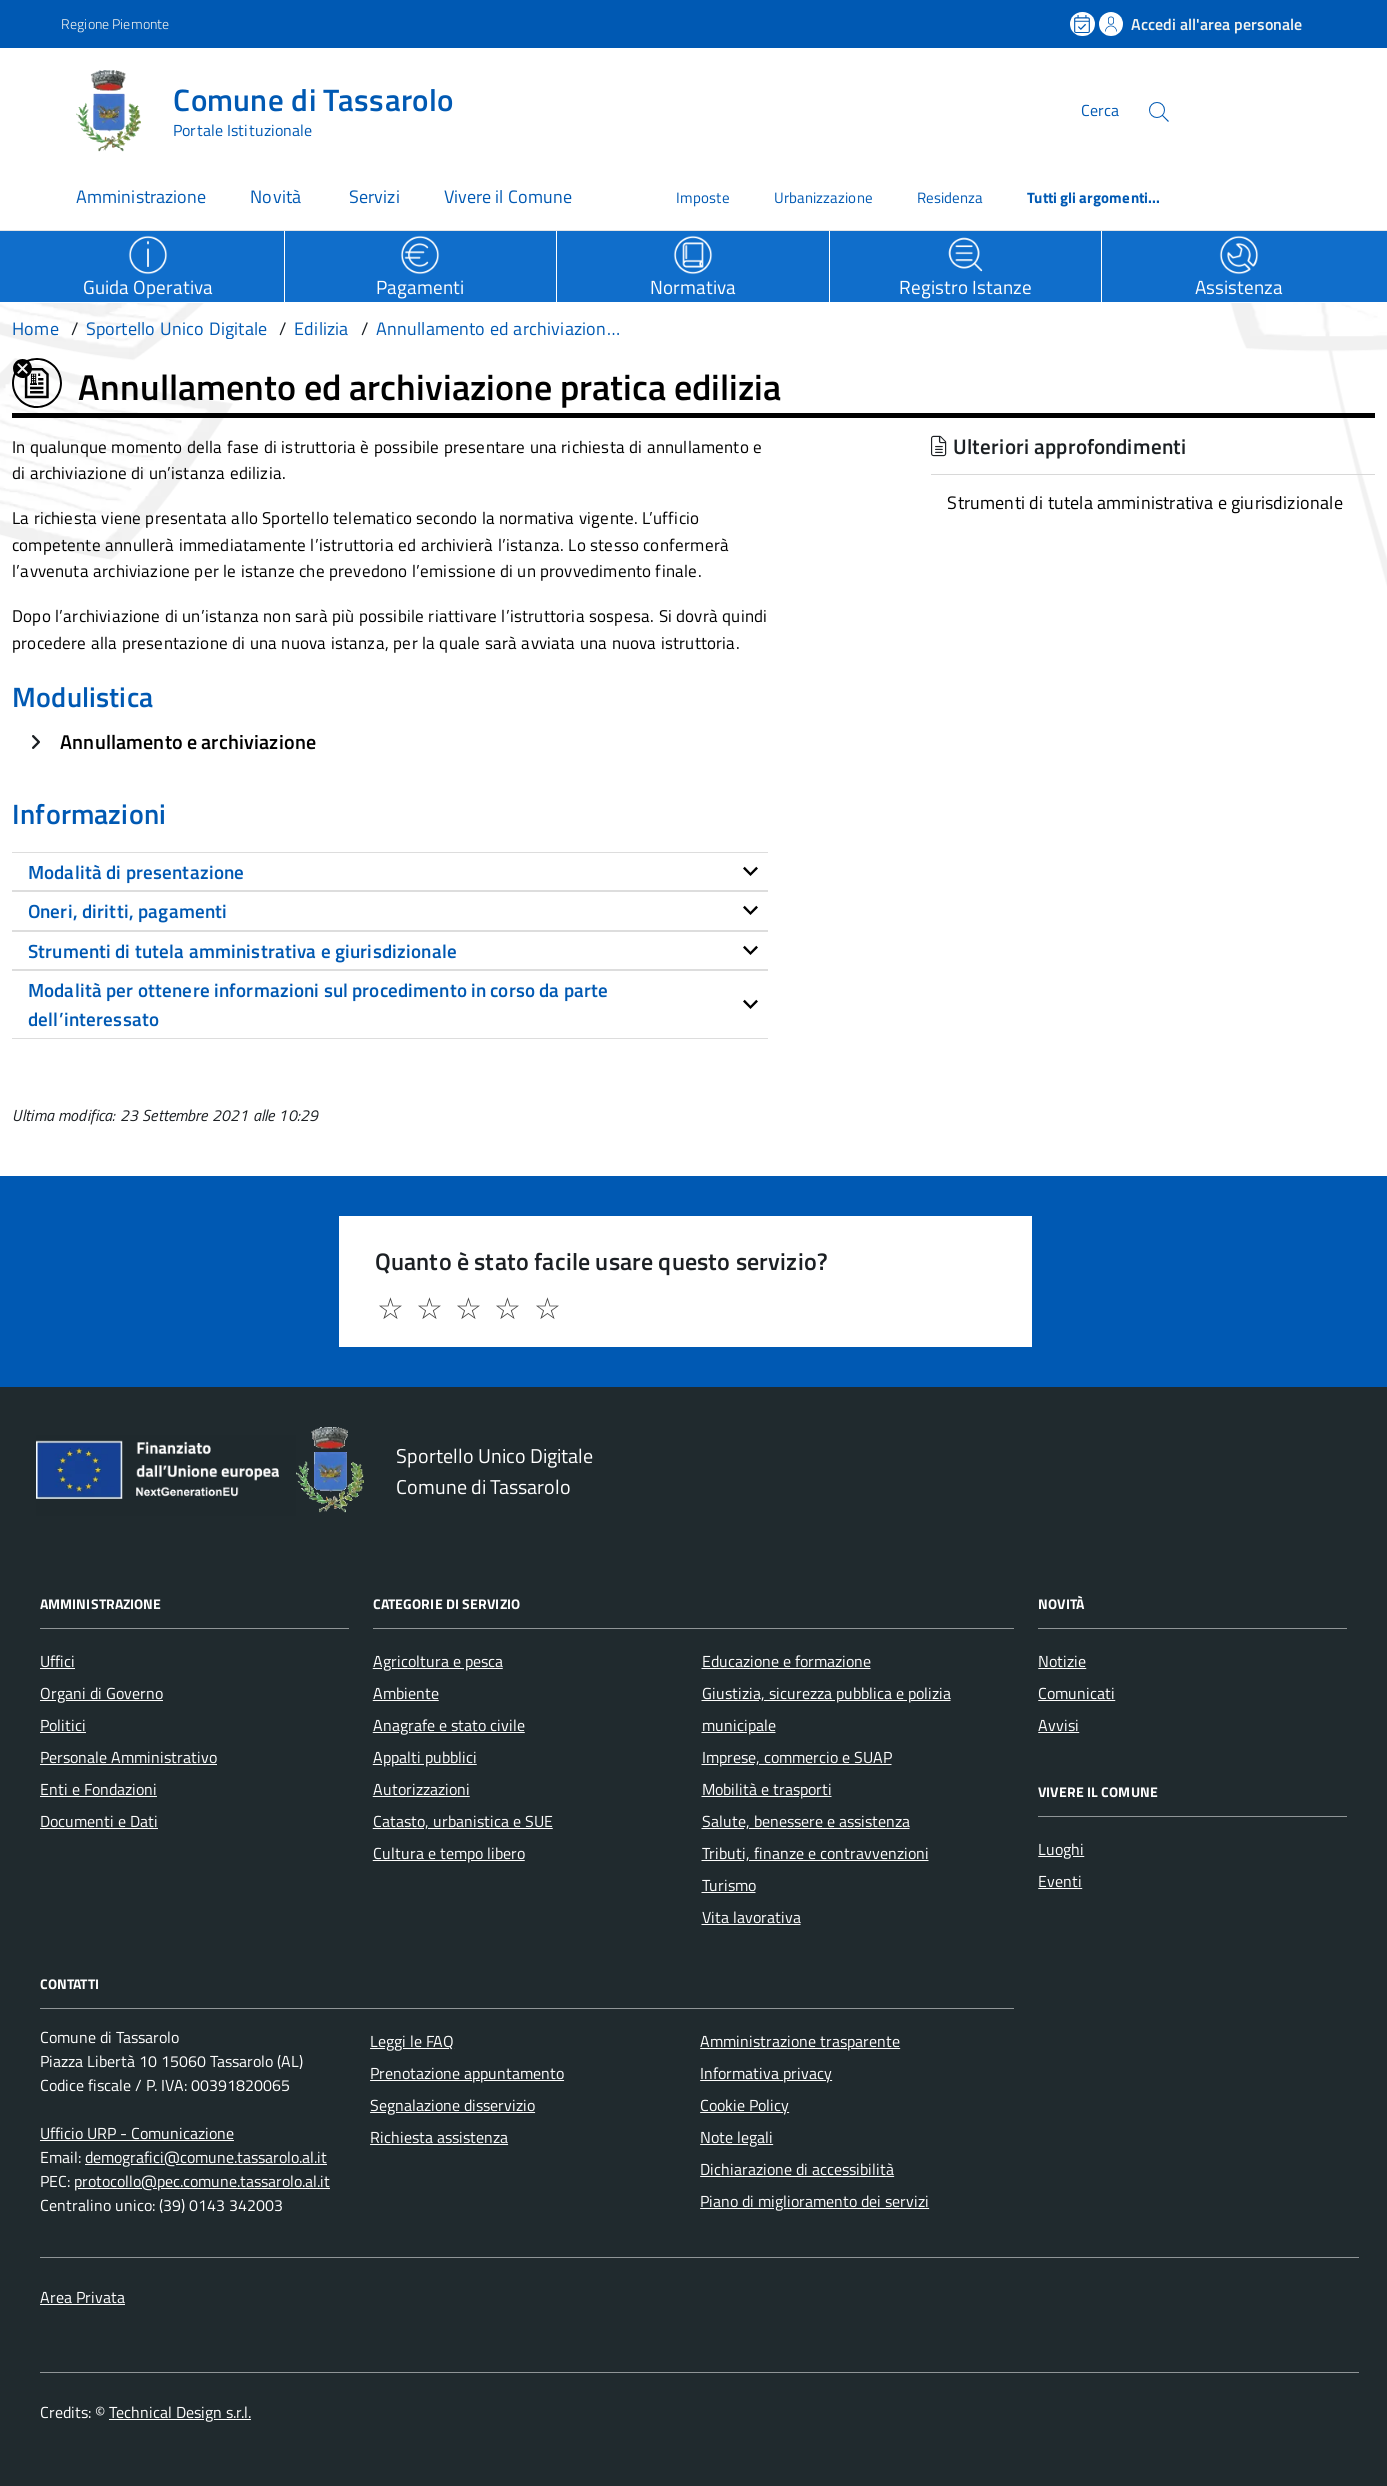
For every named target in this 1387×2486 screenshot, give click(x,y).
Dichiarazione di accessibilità (797, 2169)
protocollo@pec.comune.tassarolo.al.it (202, 2181)
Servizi (374, 196)
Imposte (703, 197)
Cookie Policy (744, 2105)
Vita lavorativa (751, 1917)
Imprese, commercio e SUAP (797, 1757)
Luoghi (1061, 1849)
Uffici (57, 1661)
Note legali (736, 2137)
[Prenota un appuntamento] (1084, 24)
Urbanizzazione (823, 197)
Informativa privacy (766, 2073)
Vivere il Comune (508, 196)
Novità (277, 196)
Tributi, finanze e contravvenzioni (815, 1853)
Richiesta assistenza (439, 2137)
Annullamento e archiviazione (188, 741)
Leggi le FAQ (412, 2041)
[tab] (390, 872)
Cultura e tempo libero (449, 1853)
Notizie (1062, 1661)
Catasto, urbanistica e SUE (463, 1821)
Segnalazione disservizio (452, 2105)
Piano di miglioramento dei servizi (814, 2201)
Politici (63, 1725)
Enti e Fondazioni (98, 1789)
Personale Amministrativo (128, 1757)
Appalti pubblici (425, 1757)
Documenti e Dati (99, 1821)
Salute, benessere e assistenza (806, 1821)
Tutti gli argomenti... (1093, 197)
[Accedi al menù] (38, 107)
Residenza (950, 197)
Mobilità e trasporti (767, 1789)
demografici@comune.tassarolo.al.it (206, 2157)
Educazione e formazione (786, 1661)
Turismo (729, 1885)
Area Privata (82, 2297)
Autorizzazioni (421, 1789)
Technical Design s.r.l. (180, 2412)
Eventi (1060, 1881)
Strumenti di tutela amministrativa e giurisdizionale (1144, 502)
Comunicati (1076, 1693)
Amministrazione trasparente (800, 2041)
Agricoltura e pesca (438, 1661)
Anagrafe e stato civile (449, 1725)
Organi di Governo (101, 1693)
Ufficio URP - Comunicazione (137, 2133)
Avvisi (1058, 1725)
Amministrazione (141, 196)
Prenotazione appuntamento (467, 2073)
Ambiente (406, 1693)
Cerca (1100, 110)
